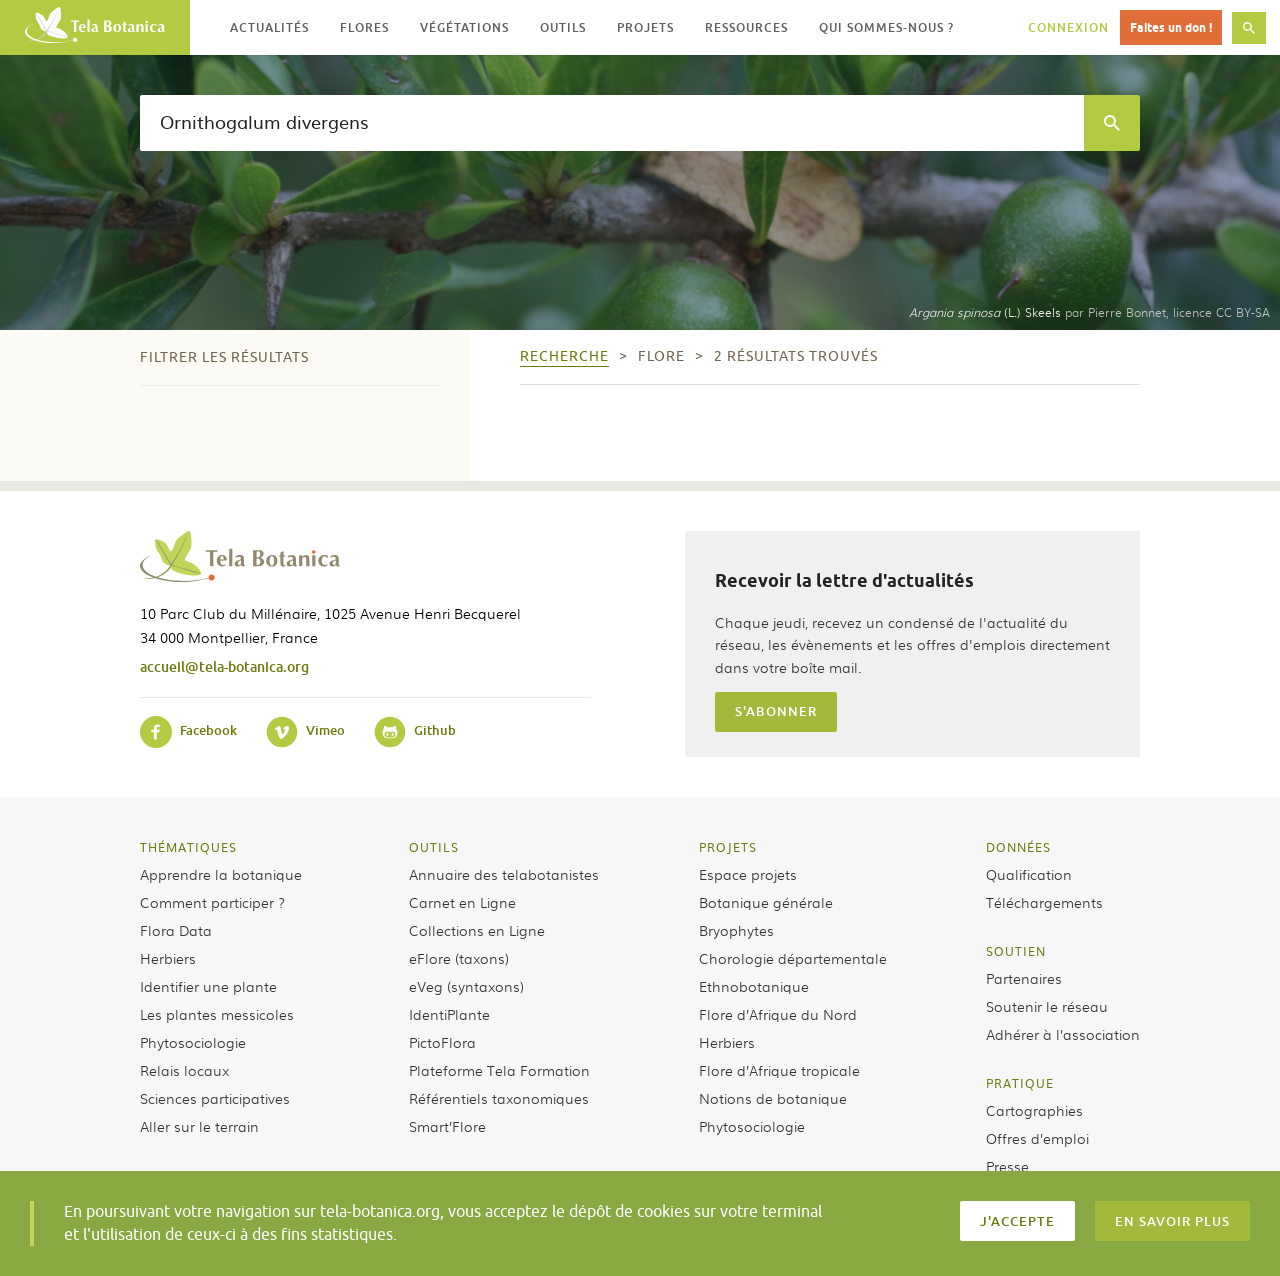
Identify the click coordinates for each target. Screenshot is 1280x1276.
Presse (1007, 1166)
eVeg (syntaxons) (466, 986)
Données (1018, 847)
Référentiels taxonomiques (499, 1098)
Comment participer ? (212, 902)
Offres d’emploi (1037, 1138)
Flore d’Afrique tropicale (779, 1070)
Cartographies (1034, 1110)
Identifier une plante (208, 986)
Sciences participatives (215, 1098)
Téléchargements (1044, 902)
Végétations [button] (464, 27)
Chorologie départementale (793, 958)
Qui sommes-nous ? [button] (886, 27)
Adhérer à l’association (1063, 1034)
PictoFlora (442, 1042)
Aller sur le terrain (199, 1126)
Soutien (1016, 951)
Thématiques (188, 847)
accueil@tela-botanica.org (224, 666)
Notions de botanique (773, 1098)
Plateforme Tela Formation (499, 1070)
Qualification (1029, 874)
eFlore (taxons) (459, 958)
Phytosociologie (193, 1042)
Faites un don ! (1171, 27)
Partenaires (1024, 978)
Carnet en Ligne (462, 902)
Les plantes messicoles (217, 1014)
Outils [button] (563, 27)
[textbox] (612, 123)
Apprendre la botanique (221, 874)
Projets (728, 847)
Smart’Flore (447, 1126)
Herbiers (168, 958)
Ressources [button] (746, 27)
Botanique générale (766, 902)
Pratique (1020, 1083)
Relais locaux (184, 1070)
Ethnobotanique (754, 986)
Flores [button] (364, 27)
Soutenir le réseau (1047, 1006)
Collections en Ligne (477, 930)
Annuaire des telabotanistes (504, 874)
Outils (434, 847)
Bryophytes (736, 930)
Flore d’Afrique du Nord (778, 1014)
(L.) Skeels (985, 312)
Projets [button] (645, 27)
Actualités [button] (269, 27)
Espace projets (748, 874)
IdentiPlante (449, 1014)
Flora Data (176, 930)
